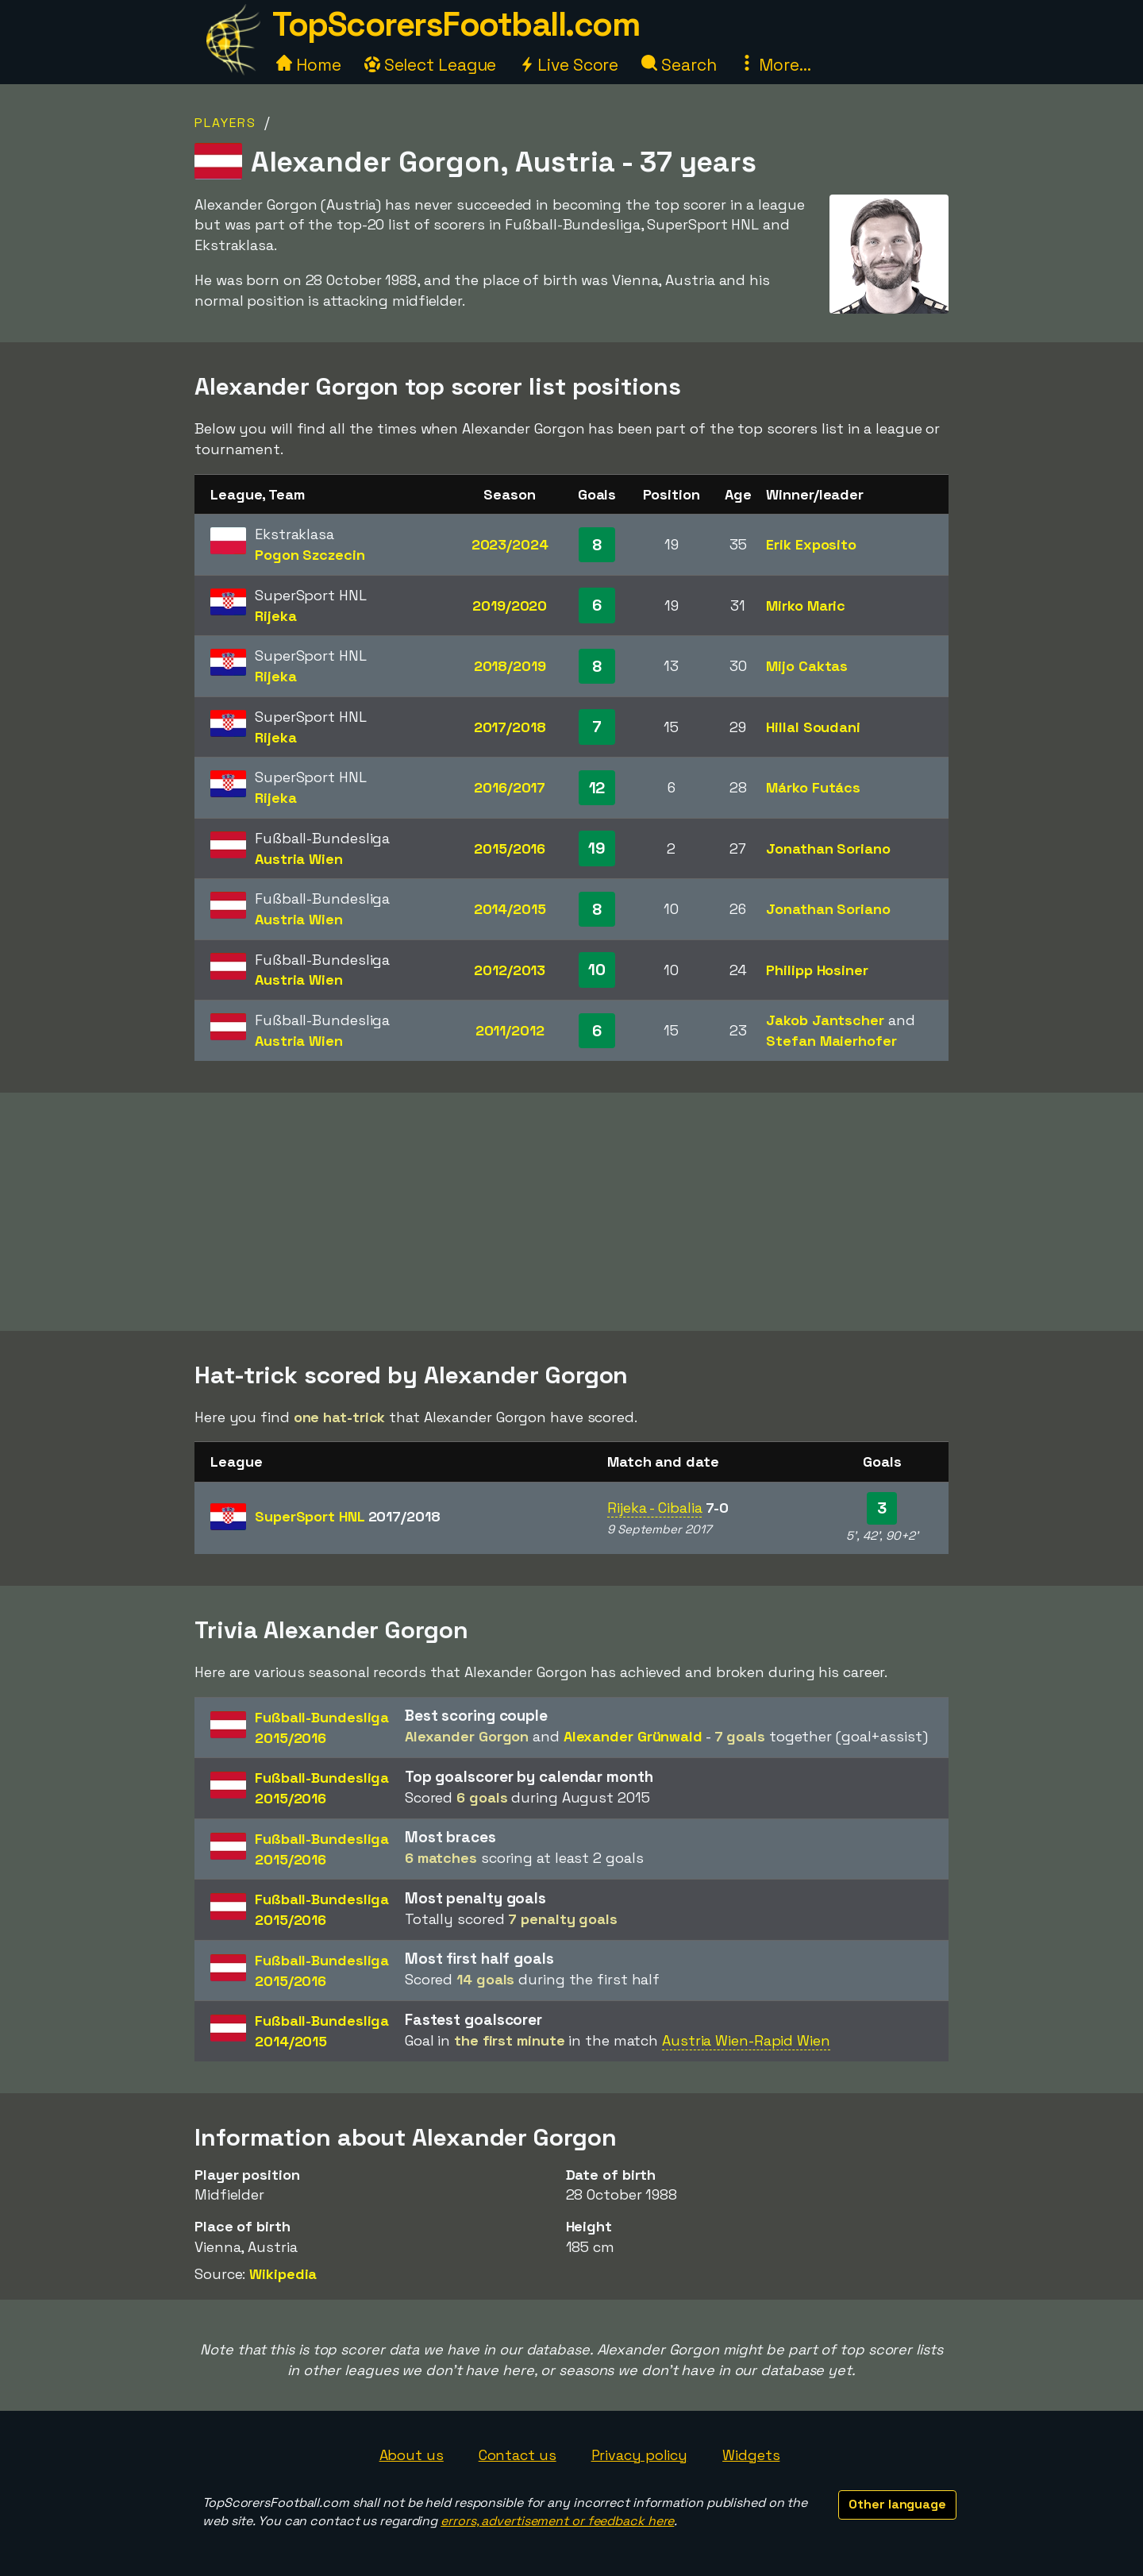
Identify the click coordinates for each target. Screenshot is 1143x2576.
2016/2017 (509, 787)
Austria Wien (299, 859)
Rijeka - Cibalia (654, 1507)
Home (308, 64)
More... (774, 64)
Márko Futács (813, 787)
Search (678, 64)
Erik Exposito (811, 544)
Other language (897, 2504)
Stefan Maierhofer (831, 1041)
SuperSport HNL (348, 1516)
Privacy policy (639, 2455)
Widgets (750, 2455)
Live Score (568, 64)
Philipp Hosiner (817, 970)
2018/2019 (510, 666)
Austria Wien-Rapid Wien (746, 2040)
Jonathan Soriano (828, 848)
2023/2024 (509, 544)
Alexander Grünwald (633, 1736)
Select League (430, 64)
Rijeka (275, 616)
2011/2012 (510, 1030)
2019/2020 (509, 605)
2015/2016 (509, 848)
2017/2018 (510, 727)
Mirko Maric (805, 605)
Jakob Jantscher (825, 1020)
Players (225, 122)
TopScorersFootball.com (455, 24)
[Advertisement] (571, 1212)
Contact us (517, 2455)
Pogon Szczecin (310, 555)
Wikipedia (283, 2274)
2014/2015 (510, 909)
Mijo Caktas (807, 666)
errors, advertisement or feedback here (557, 2520)
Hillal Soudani (813, 727)
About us (411, 2455)
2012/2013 (509, 970)
